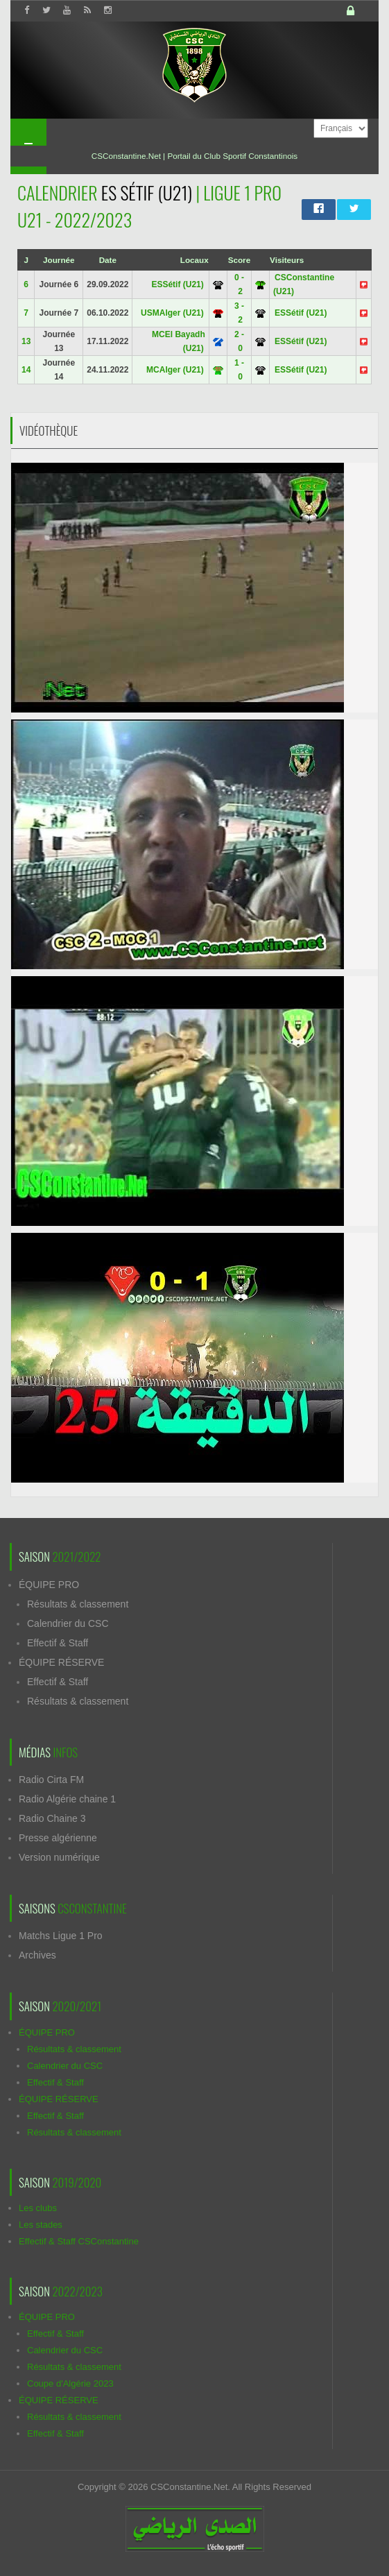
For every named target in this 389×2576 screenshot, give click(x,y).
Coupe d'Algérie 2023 (70, 2383)
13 (26, 341)
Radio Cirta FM (51, 1779)
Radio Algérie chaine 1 (67, 1799)
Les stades (40, 2224)
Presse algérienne (58, 1837)
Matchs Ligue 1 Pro (61, 1935)
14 (26, 370)
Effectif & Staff (57, 1642)
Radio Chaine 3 (52, 1818)
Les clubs (38, 2208)
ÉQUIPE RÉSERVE (61, 1662)
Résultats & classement (77, 1604)
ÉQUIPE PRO (49, 1584)
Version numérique (59, 1857)
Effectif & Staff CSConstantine (79, 2241)
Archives (37, 1955)
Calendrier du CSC (68, 1623)
